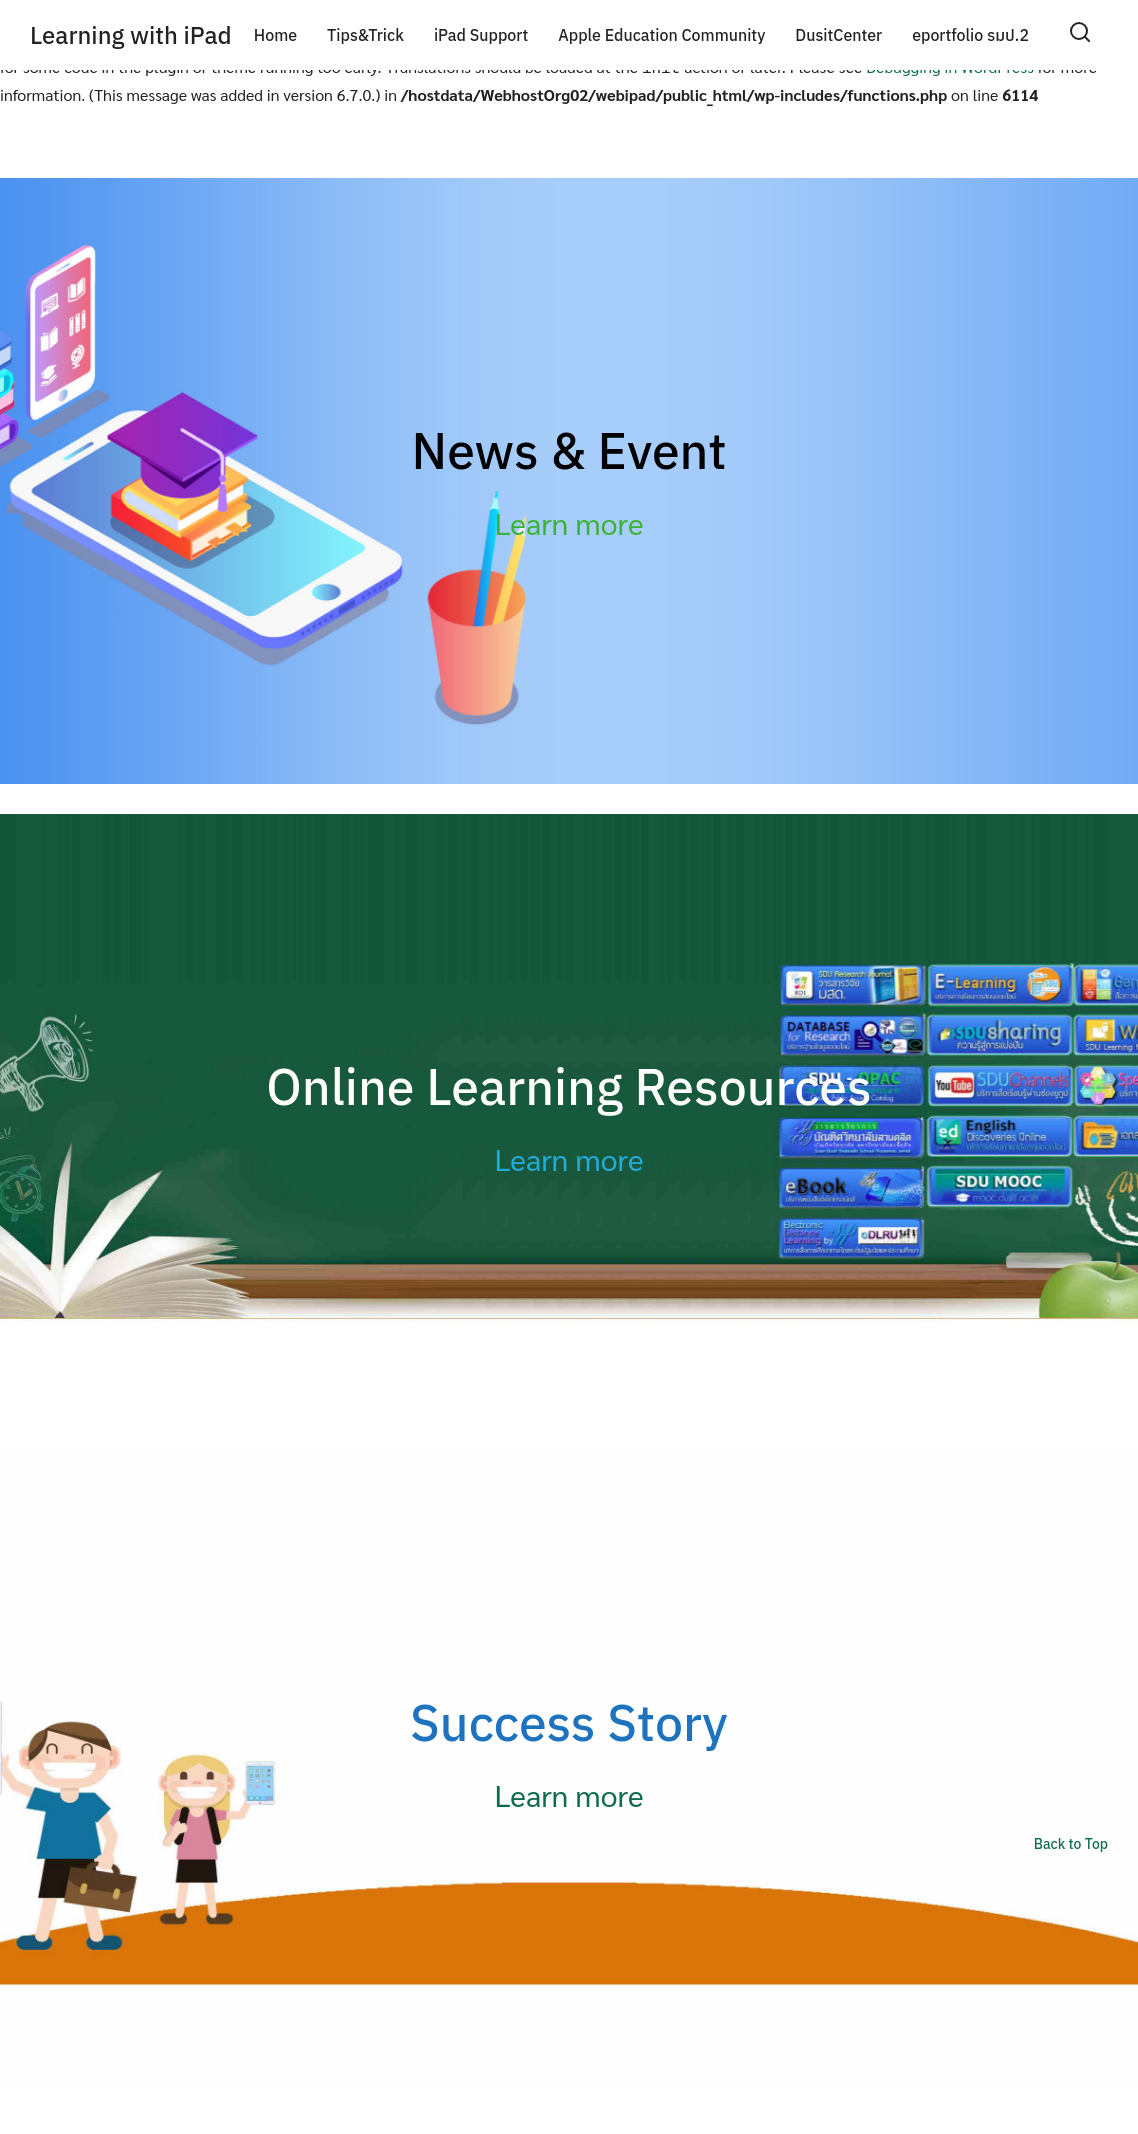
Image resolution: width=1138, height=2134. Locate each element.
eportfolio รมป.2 (970, 35)
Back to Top (1071, 1840)
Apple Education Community (661, 35)
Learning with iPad (131, 35)
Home (275, 35)
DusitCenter (838, 35)
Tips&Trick (365, 35)
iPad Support (481, 35)
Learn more (569, 518)
